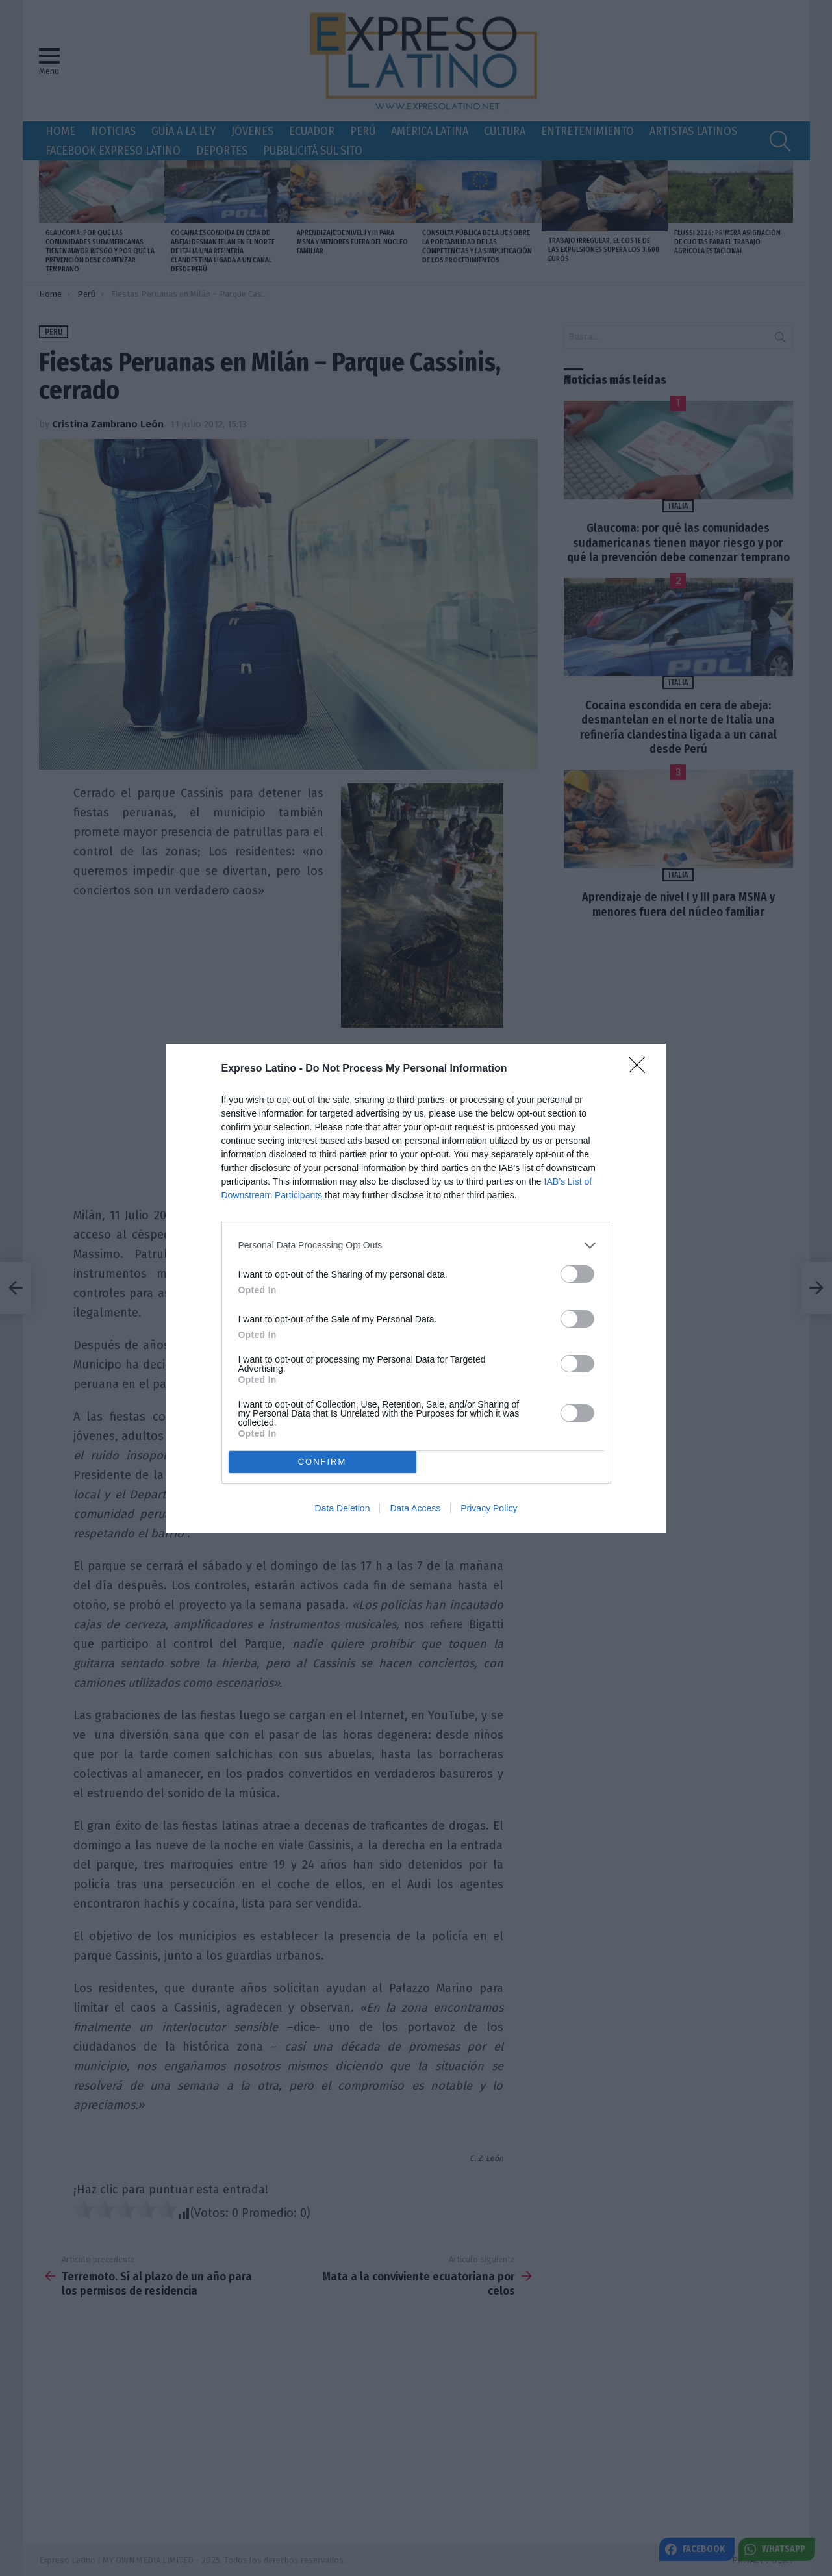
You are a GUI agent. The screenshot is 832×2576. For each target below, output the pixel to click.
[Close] (641, 1069)
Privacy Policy (488, 1508)
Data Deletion (342, 1508)
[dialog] (416, 1288)
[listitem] (416, 1245)
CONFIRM (322, 1461)
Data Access (415, 1508)
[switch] (577, 1274)
